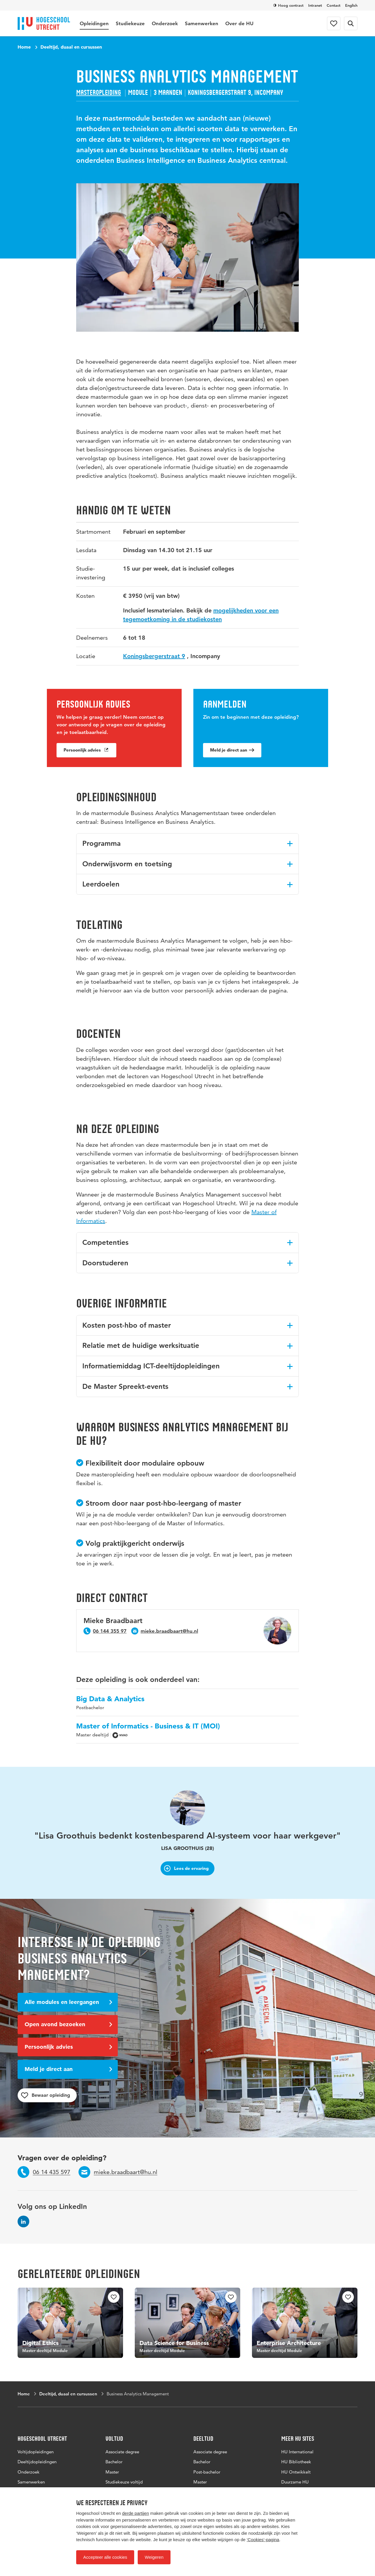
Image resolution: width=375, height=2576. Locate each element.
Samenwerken (201, 23)
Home (24, 47)
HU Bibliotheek (296, 2461)
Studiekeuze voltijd (124, 2482)
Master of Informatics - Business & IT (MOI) (148, 1726)
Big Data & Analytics (110, 1698)
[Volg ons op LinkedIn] (23, 2221)
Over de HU (239, 23)
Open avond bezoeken (68, 2024)
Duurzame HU (295, 2482)
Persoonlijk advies (86, 751)
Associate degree (122, 2452)
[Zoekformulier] (350, 23)
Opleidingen (94, 23)
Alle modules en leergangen (68, 2002)
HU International (297, 2452)
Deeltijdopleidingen (37, 2461)
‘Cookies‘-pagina (263, 2539)
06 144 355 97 (110, 1631)
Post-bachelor (206, 2472)
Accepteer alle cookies (105, 2557)
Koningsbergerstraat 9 (154, 657)
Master (112, 2472)
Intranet (315, 5)
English (351, 5)
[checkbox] (114, 2297)
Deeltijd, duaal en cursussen (71, 47)
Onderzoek (165, 23)
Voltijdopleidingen (36, 2452)
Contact (333, 5)
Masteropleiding (98, 92)
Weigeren (154, 2557)
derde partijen (135, 2513)
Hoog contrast (288, 5)
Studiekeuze (130, 23)
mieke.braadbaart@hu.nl (169, 1631)
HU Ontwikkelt (296, 2472)
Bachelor (113, 2461)
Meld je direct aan (232, 751)
